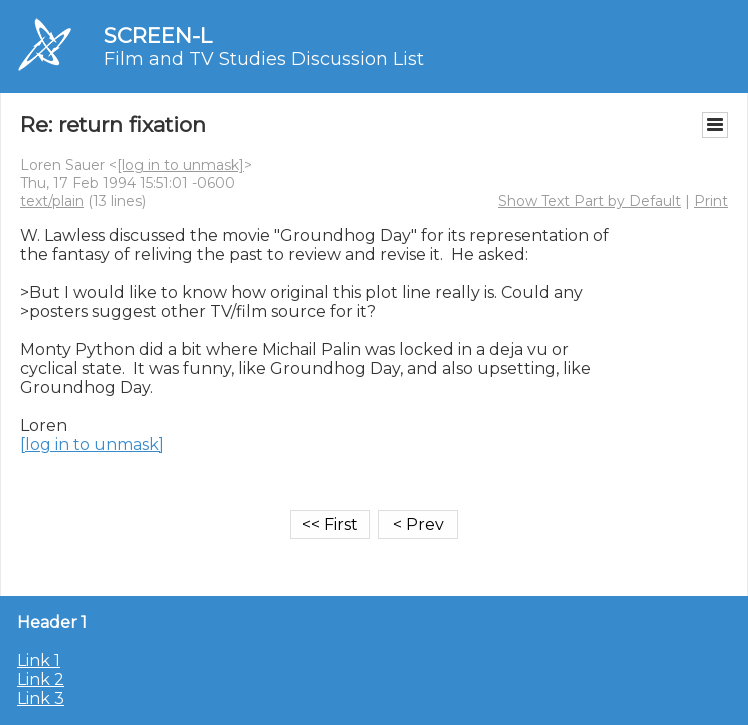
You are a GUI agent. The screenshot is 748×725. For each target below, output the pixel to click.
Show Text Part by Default (589, 201)
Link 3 (40, 698)
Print (711, 201)
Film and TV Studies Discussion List (264, 59)
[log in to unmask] (180, 165)
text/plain (52, 201)
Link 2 (40, 679)
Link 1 (38, 660)
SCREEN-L (158, 35)
